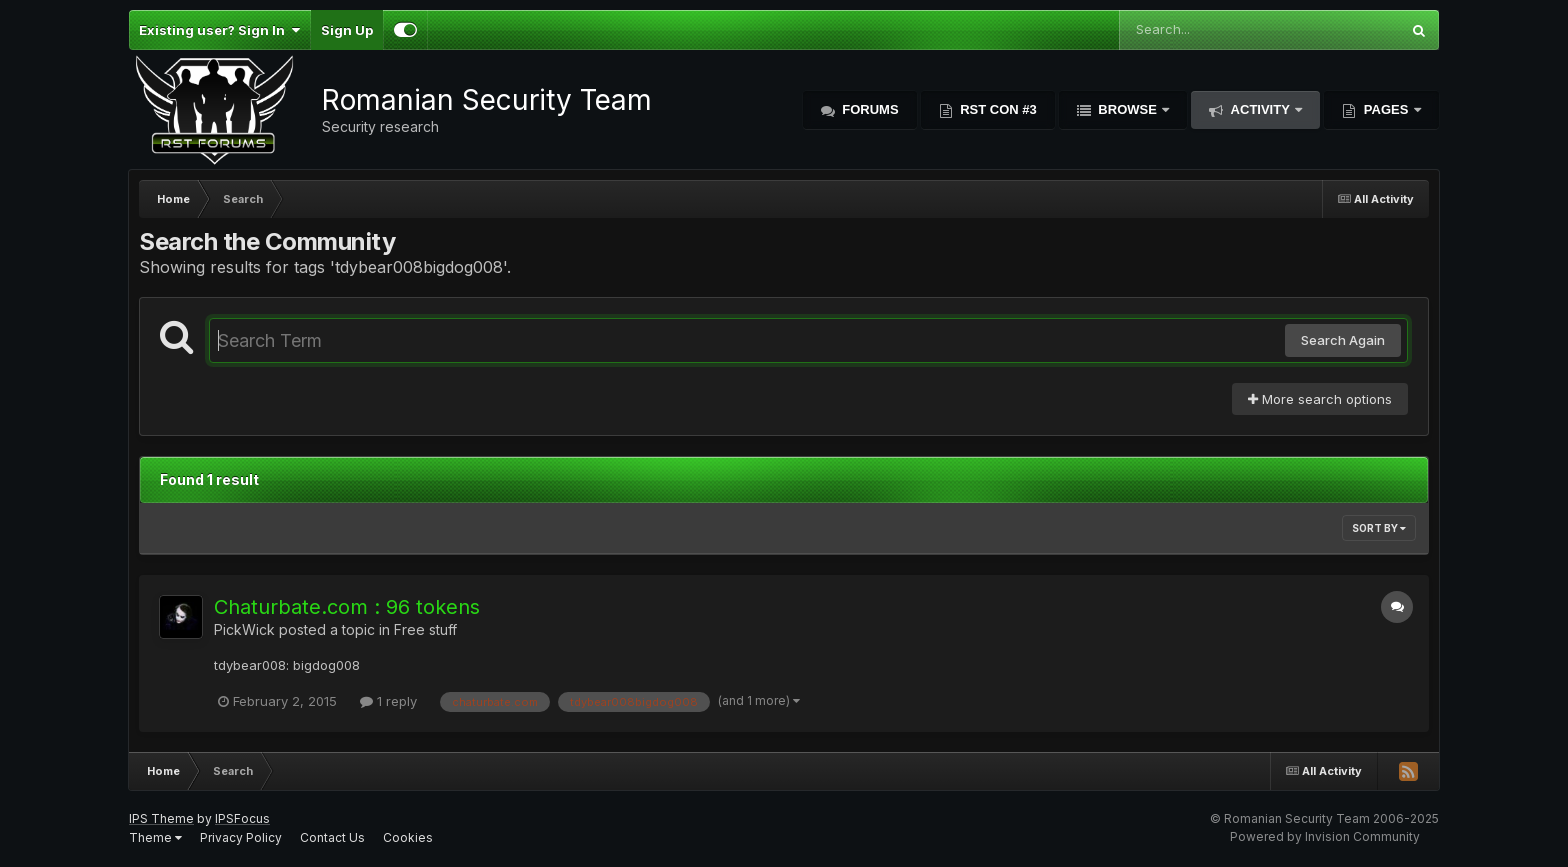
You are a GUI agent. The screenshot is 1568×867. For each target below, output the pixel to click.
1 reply (388, 701)
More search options (1320, 399)
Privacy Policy (241, 837)
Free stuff (425, 629)
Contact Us (332, 837)
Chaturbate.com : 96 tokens (347, 607)
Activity (1260, 109)
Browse (1128, 109)
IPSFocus (242, 818)
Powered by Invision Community (1325, 836)
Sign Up (347, 30)
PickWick (244, 629)
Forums (869, 109)
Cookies (408, 837)
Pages (1386, 109)
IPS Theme (161, 818)
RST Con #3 (997, 109)
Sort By (1379, 528)
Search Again (1343, 340)
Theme (155, 837)
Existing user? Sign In (219, 30)
